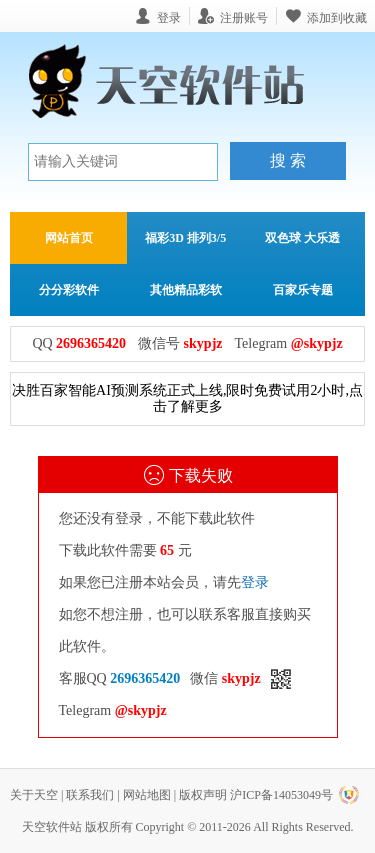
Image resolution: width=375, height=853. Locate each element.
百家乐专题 (303, 290)
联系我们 (90, 795)
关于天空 (34, 795)
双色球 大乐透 (302, 238)
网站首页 (69, 238)
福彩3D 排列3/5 (185, 238)
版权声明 (203, 795)
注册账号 (244, 17)
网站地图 (147, 795)
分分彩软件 (69, 290)
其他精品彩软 (186, 290)
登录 (255, 582)
